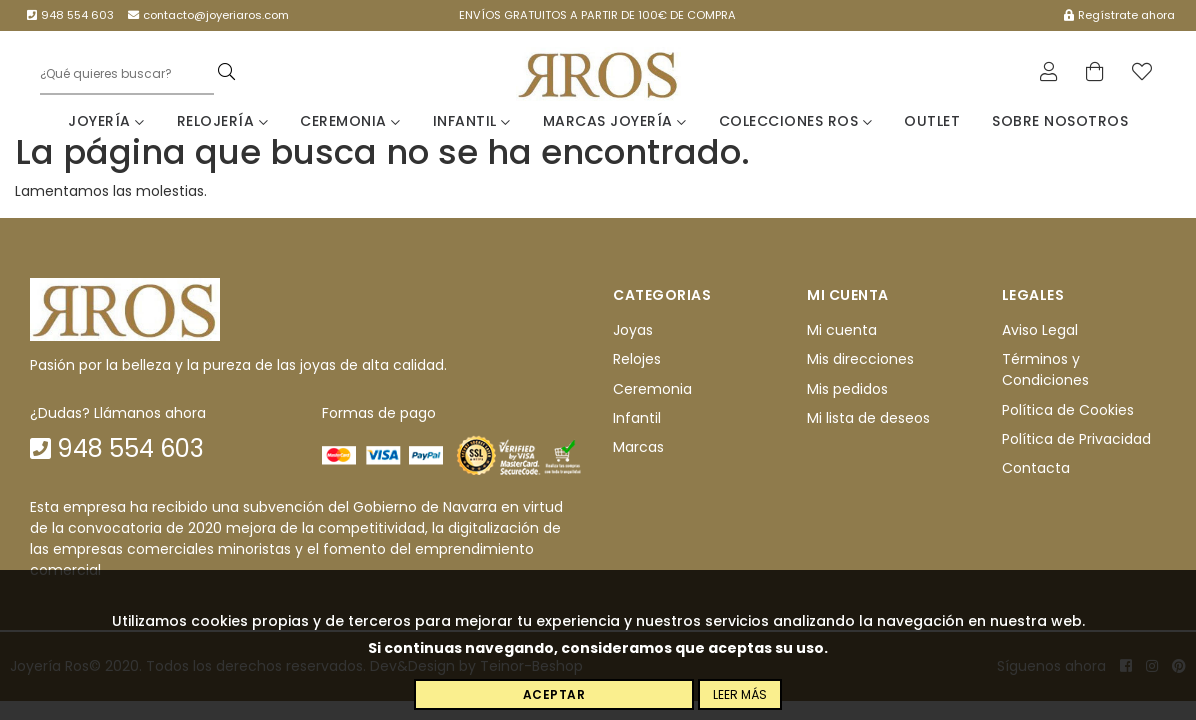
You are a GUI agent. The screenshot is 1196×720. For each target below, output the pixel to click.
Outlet (932, 121)
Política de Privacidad (1076, 439)
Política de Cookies (1068, 410)
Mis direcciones (860, 360)
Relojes (637, 360)
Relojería (223, 121)
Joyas (633, 330)
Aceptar (554, 694)
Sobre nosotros (1060, 121)
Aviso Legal (1040, 330)
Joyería (106, 121)
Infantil (472, 121)
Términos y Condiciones (1045, 370)
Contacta (1036, 469)
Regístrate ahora (1119, 15)
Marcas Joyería (615, 121)
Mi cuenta (842, 330)
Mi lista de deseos (868, 418)
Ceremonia (350, 121)
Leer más (740, 694)
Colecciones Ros (796, 121)
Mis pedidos (847, 389)
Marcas (638, 448)
